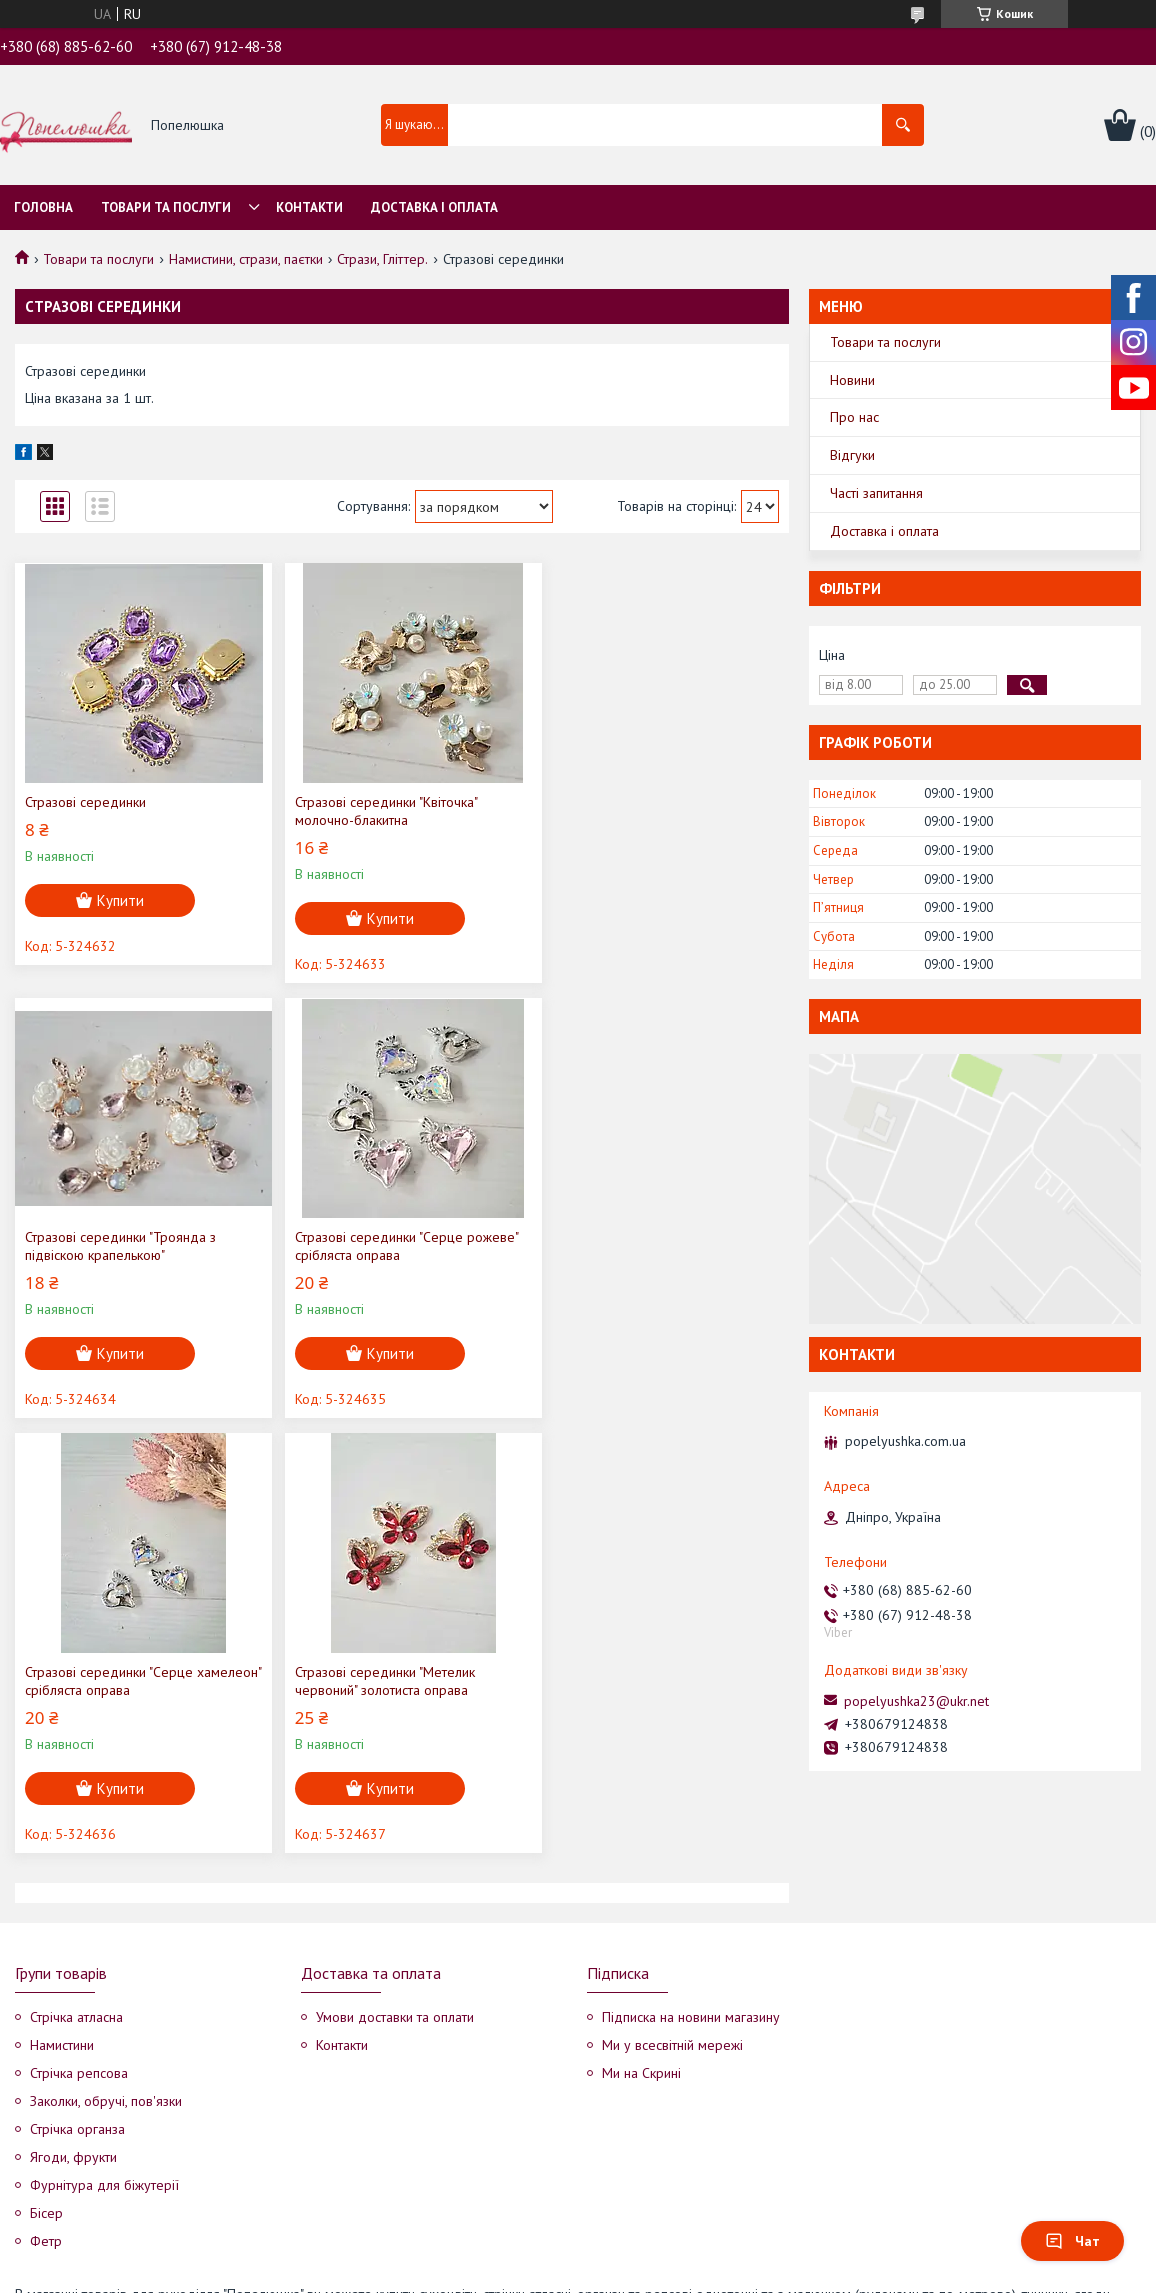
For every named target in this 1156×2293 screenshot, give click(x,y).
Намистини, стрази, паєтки (246, 259)
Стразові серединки (85, 802)
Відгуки (852, 455)
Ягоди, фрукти (73, 2025)
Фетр (46, 2109)
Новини (852, 380)
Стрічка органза (77, 1997)
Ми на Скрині (641, 1941)
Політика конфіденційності (717, 2273)
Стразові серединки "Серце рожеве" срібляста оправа (136, 1246)
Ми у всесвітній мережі (672, 1913)
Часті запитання (876, 493)
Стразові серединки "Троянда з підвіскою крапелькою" (645, 811)
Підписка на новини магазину (691, 1885)
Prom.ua (673, 2255)
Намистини (62, 1913)
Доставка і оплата (434, 207)
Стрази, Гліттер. (382, 259)
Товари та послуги (166, 207)
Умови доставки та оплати (395, 1885)
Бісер (46, 2081)
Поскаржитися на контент (560, 2273)
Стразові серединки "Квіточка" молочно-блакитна (378, 811)
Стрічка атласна (76, 1885)
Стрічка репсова (79, 1941)
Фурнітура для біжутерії (104, 2053)
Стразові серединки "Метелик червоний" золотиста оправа (640, 1246)
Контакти (309, 207)
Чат (1072, 2241)
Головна (43, 207)
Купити (120, 900)
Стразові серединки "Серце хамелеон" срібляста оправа (373, 1246)
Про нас (854, 417)
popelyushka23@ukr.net (916, 1701)
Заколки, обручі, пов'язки (106, 1969)
